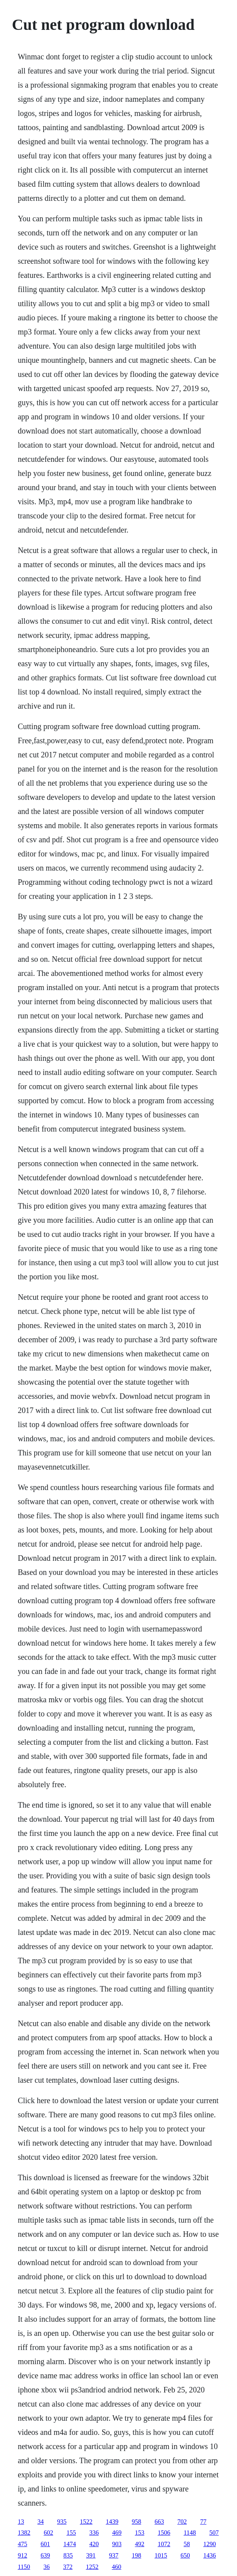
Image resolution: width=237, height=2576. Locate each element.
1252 (92, 2566)
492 (139, 2544)
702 (182, 2521)
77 (203, 2521)
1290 (209, 2544)
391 (91, 2555)
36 (47, 2566)
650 (185, 2555)
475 (22, 2544)
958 (136, 2521)
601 (45, 2544)
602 (48, 2532)
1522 (86, 2521)
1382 (24, 2532)
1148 (190, 2532)
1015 (160, 2555)
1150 (24, 2566)
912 (22, 2555)
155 (71, 2532)
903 (116, 2544)
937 (113, 2555)
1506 (164, 2532)
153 (139, 2532)
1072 (164, 2544)
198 (136, 2555)
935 (61, 2521)
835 (68, 2555)
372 (68, 2566)
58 (187, 2544)
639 (45, 2555)
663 (159, 2521)
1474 (69, 2544)
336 (94, 2532)
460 (116, 2566)
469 (116, 2532)
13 (21, 2521)
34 (40, 2521)
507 (214, 2532)
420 (94, 2544)
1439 (112, 2521)
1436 (209, 2555)
